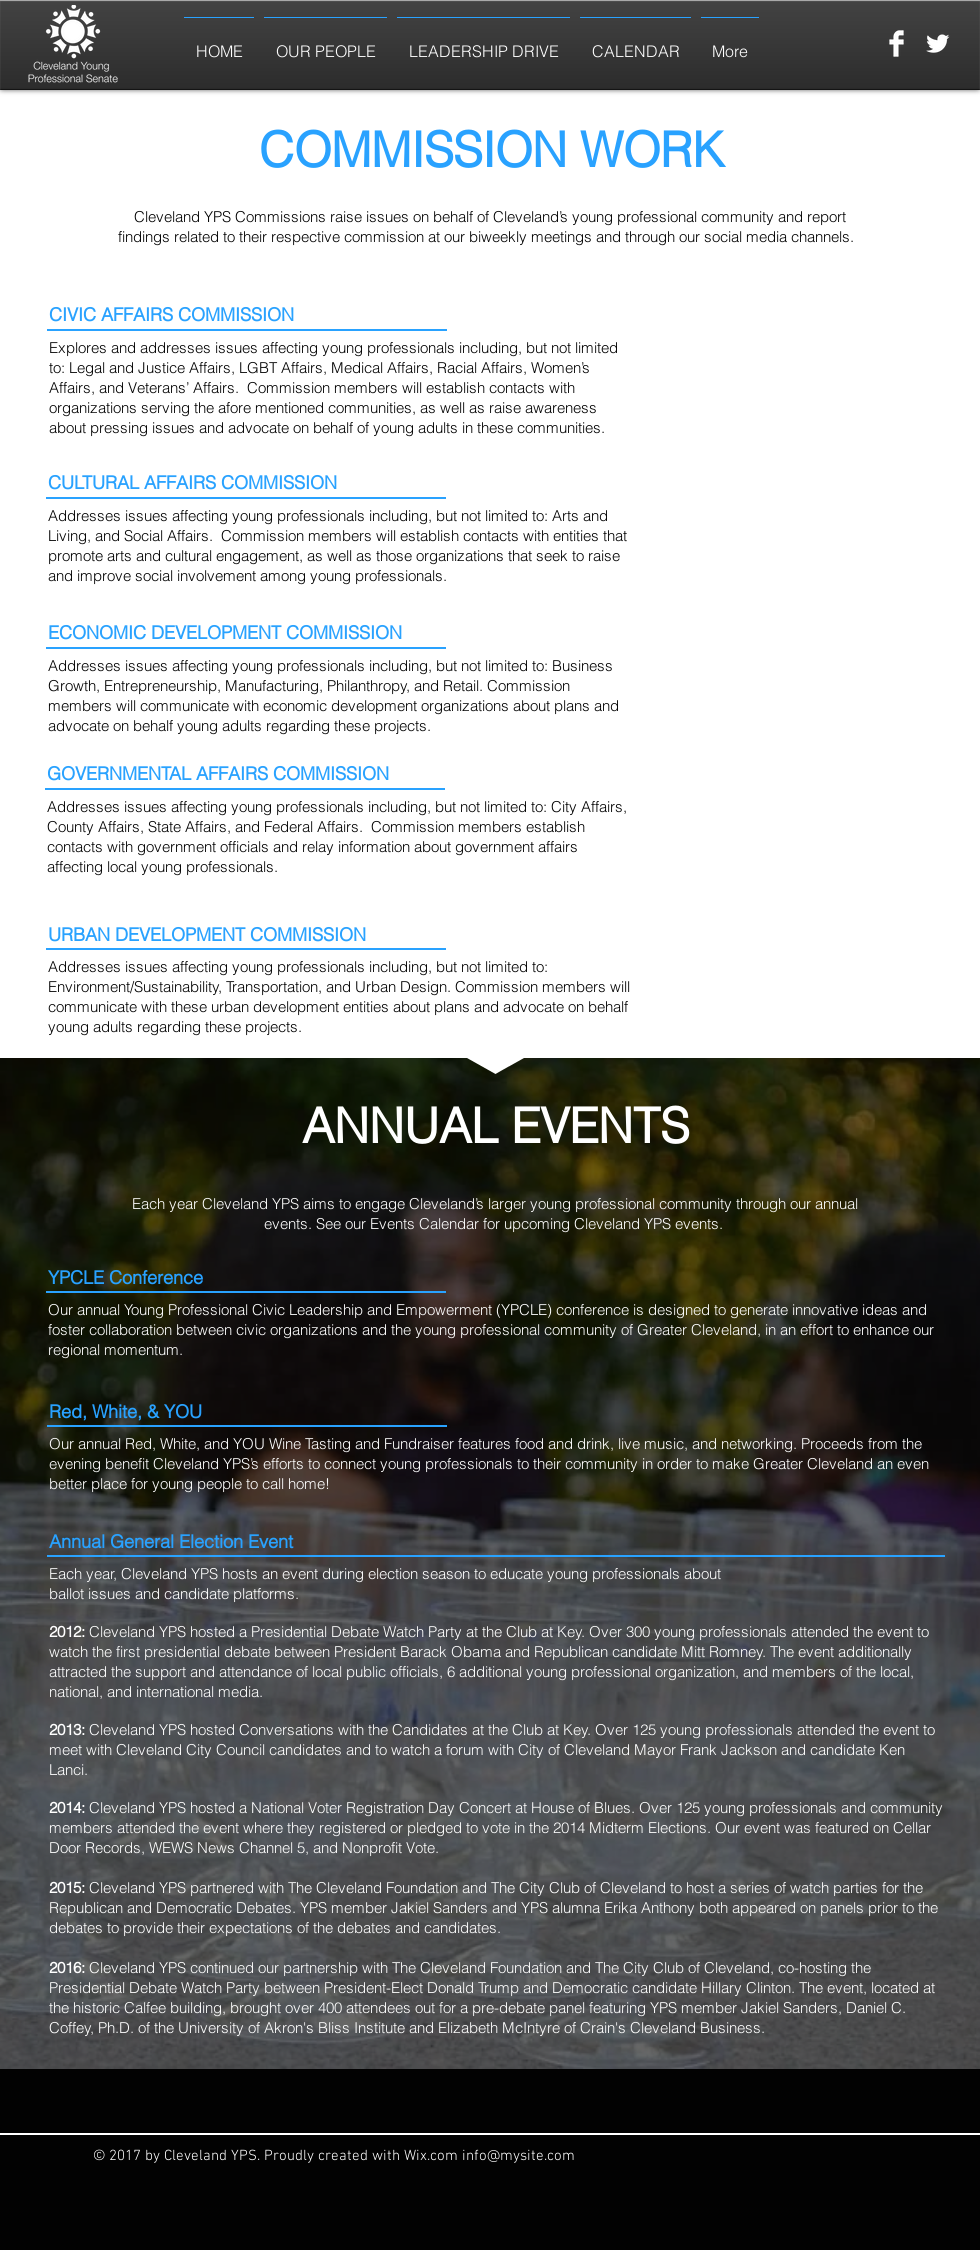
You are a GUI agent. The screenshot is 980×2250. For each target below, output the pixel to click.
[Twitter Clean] (937, 43)
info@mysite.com (518, 2156)
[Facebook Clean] (896, 43)
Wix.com (433, 2156)
